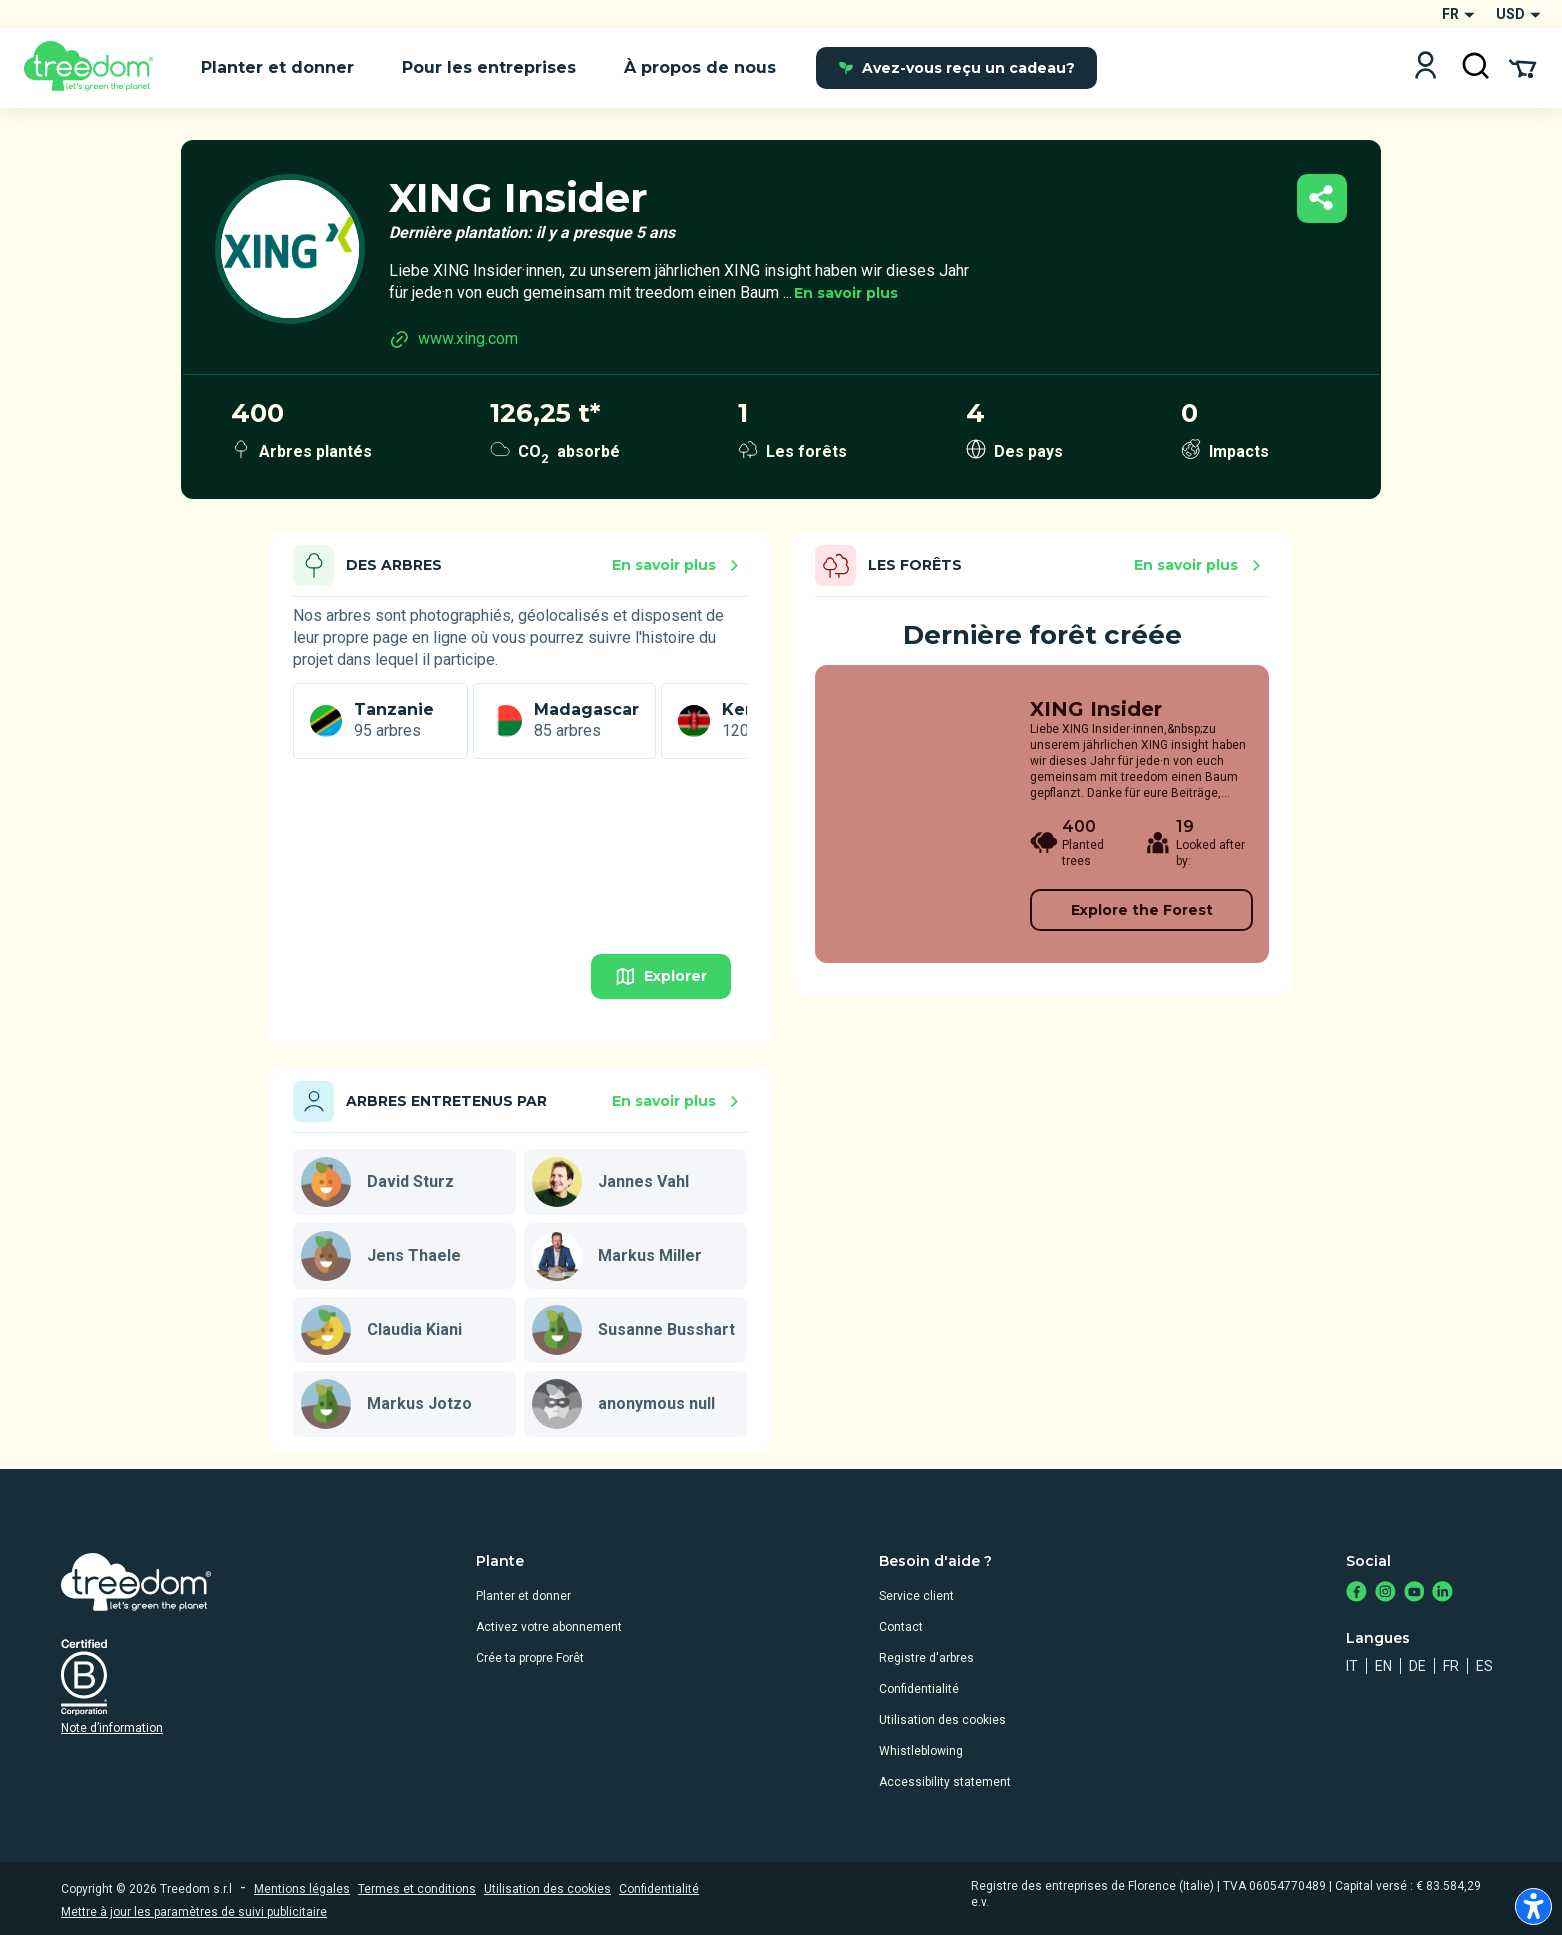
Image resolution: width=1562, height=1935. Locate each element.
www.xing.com (453, 339)
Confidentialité (919, 1689)
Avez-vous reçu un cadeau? (956, 68)
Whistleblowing (921, 1751)
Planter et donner (523, 1596)
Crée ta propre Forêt (530, 1658)
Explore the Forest (1142, 910)
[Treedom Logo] (96, 68)
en (1383, 1666)
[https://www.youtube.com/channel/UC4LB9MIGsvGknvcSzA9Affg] (1414, 1593)
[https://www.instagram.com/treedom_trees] (1385, 1593)
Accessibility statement (945, 1782)
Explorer (661, 976)
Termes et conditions (417, 1889)
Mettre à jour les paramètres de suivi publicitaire (194, 1912)
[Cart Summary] (1522, 67)
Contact (901, 1627)
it (1352, 1666)
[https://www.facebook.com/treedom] (1356, 1593)
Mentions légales (302, 1889)
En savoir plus (846, 293)
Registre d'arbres (926, 1658)
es (1484, 1666)
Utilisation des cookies (942, 1720)
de (1417, 1666)
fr (1451, 1666)
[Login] (1425, 67)
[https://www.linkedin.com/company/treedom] (1442, 1593)
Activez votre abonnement (549, 1627)
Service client (916, 1596)
